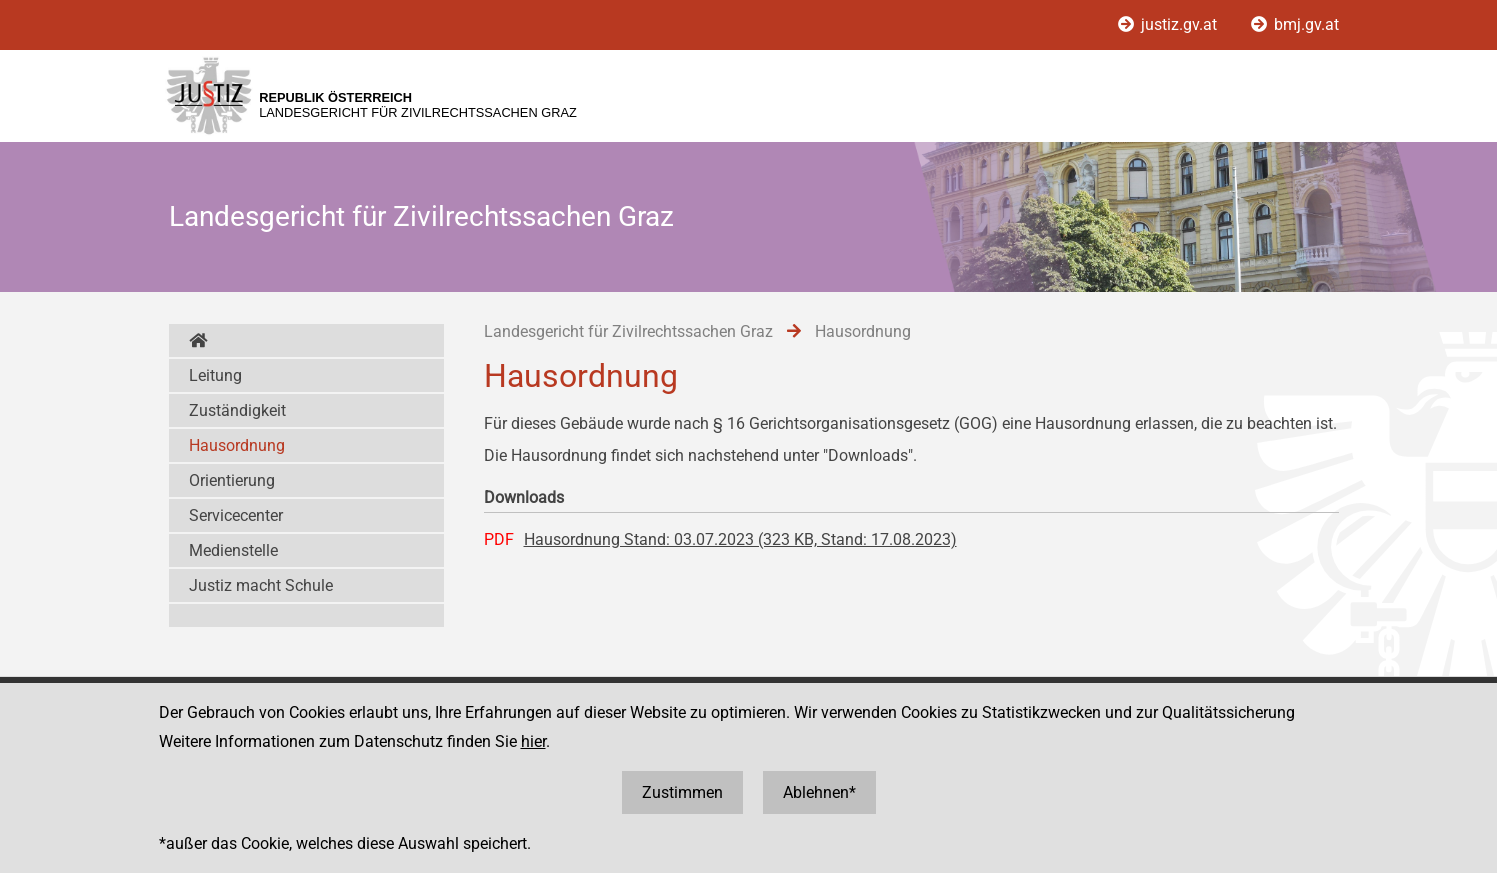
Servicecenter (236, 515)
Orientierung (232, 480)
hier (533, 741)
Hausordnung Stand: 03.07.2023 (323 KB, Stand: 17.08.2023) (740, 539)
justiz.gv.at (1169, 24)
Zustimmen (682, 792)
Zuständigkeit (237, 410)
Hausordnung (237, 445)
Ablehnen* (819, 792)
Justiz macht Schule (261, 585)
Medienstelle (233, 550)
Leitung (215, 375)
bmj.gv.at (1295, 24)
